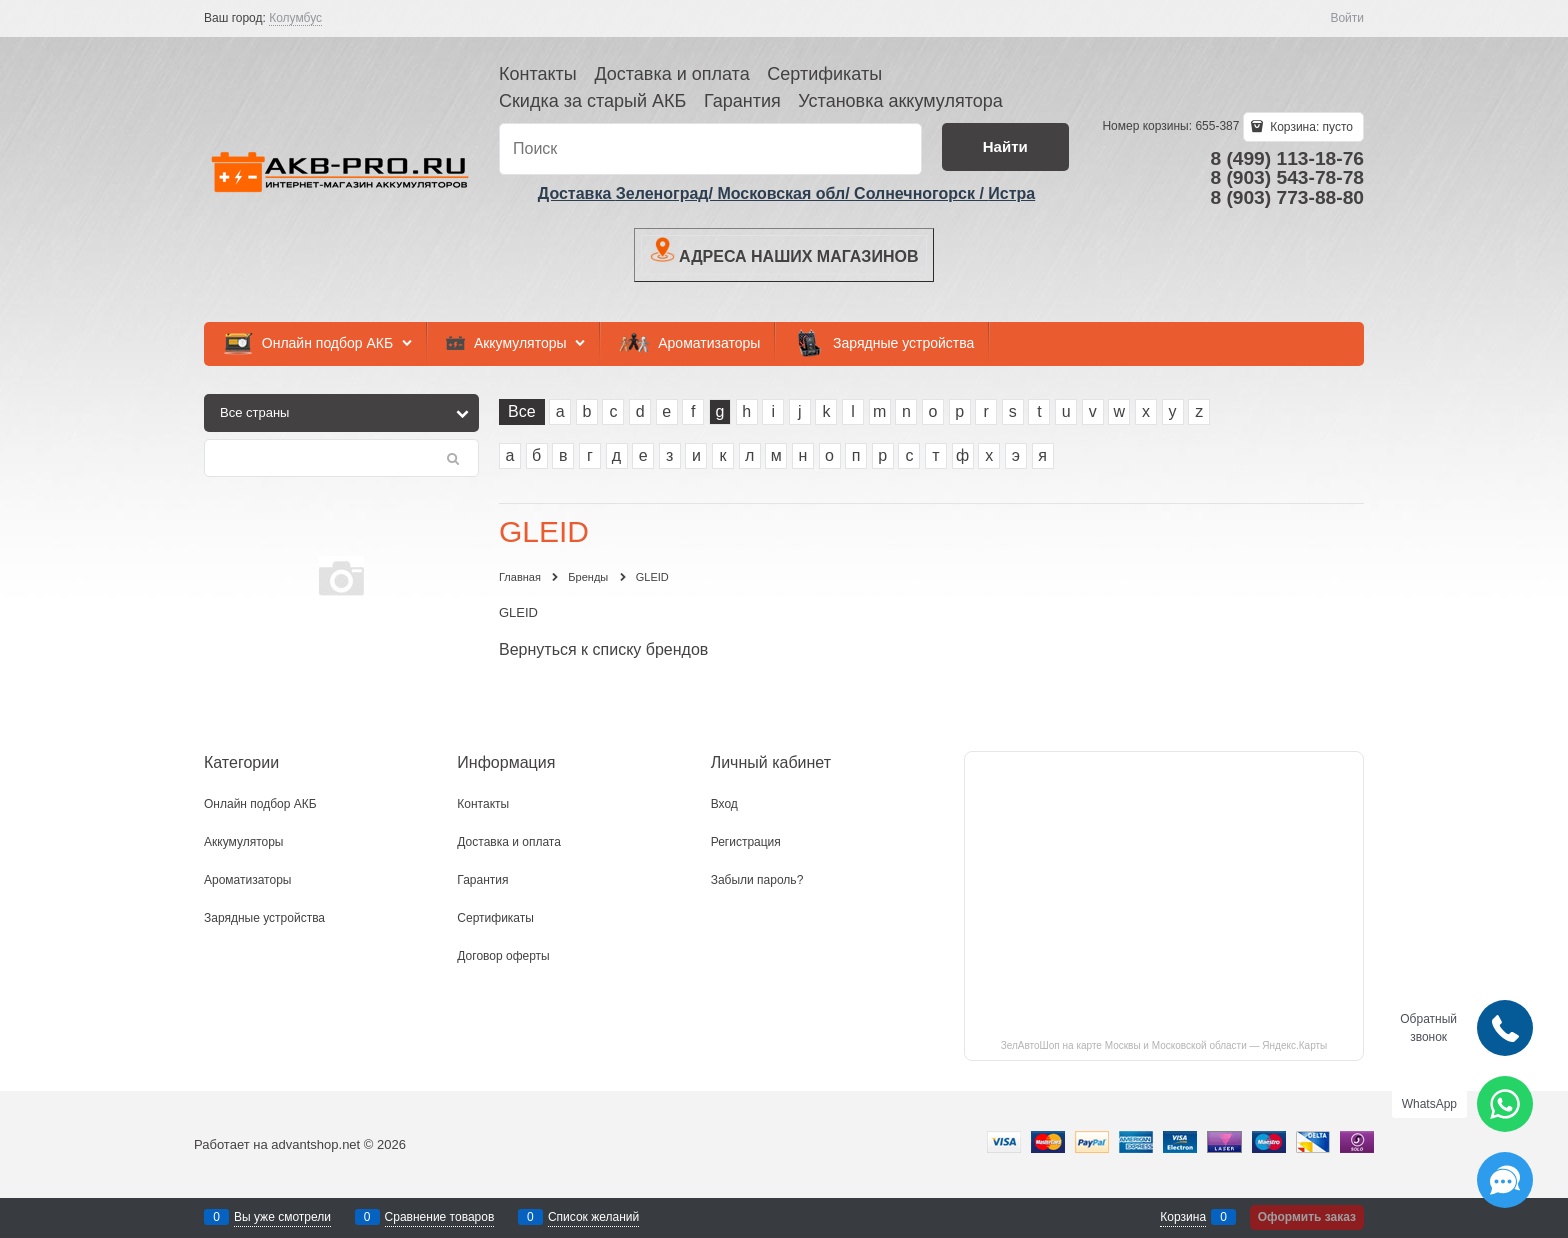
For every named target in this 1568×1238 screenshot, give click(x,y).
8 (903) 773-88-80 (1287, 197)
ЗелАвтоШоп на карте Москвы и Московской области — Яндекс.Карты (1164, 1045)
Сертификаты (824, 74)
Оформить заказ (1307, 1217)
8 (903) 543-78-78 (1287, 177)
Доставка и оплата (671, 74)
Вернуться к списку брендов (603, 649)
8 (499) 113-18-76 (1287, 158)
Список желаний (593, 1217)
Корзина (1183, 1217)
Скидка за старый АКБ (592, 101)
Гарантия (742, 101)
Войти (1347, 18)
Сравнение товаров (440, 1217)
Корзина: (1310, 127)
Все (522, 411)
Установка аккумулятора (900, 101)
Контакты (538, 74)
